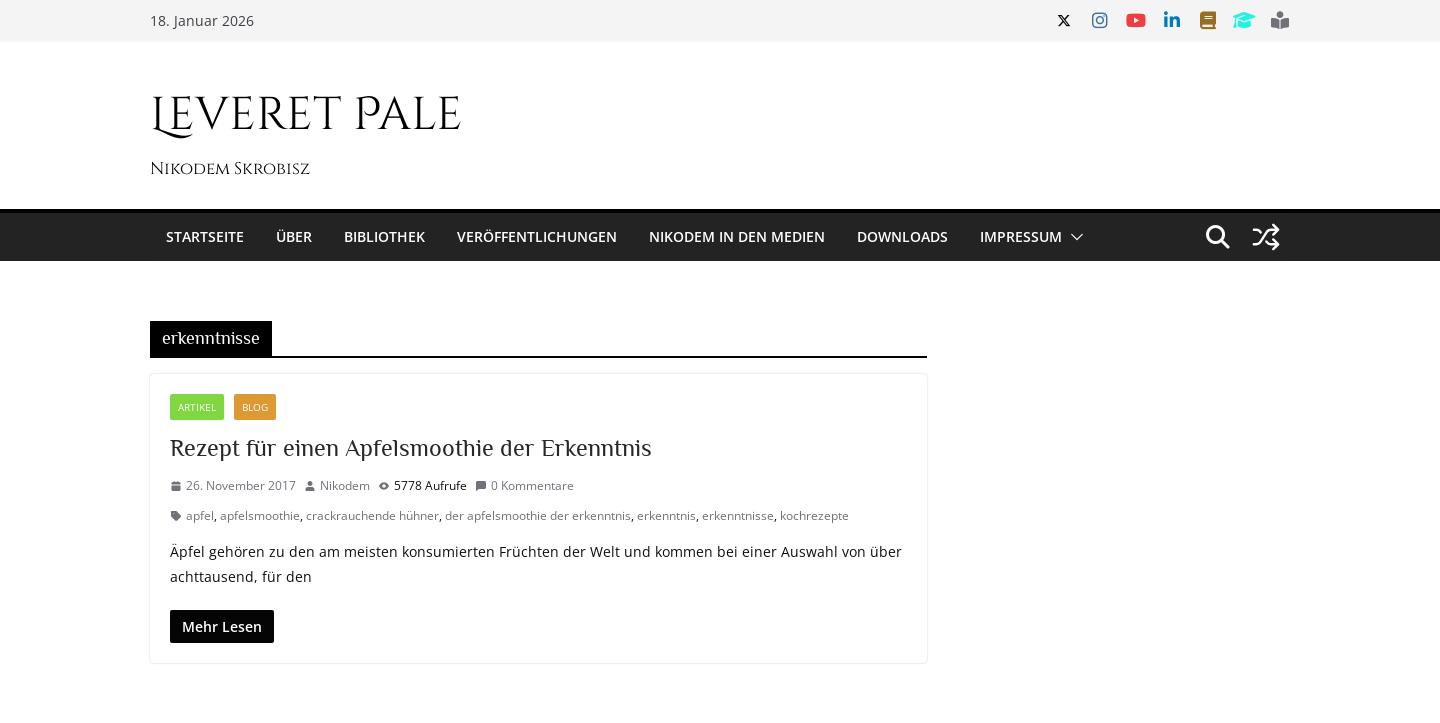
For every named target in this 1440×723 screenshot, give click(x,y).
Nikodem (345, 485)
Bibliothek (384, 236)
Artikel (197, 407)
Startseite (205, 236)
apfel (200, 515)
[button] (1073, 237)
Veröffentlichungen (537, 236)
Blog (255, 407)
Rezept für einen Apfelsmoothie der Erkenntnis (411, 447)
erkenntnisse (738, 515)
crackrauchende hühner (372, 515)
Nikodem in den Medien (737, 236)
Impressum (1021, 236)
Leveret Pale (306, 115)
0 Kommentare (524, 485)
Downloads (902, 236)
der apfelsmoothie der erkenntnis (538, 515)
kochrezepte (814, 515)
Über (294, 236)
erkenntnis (666, 515)
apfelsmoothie (260, 515)
